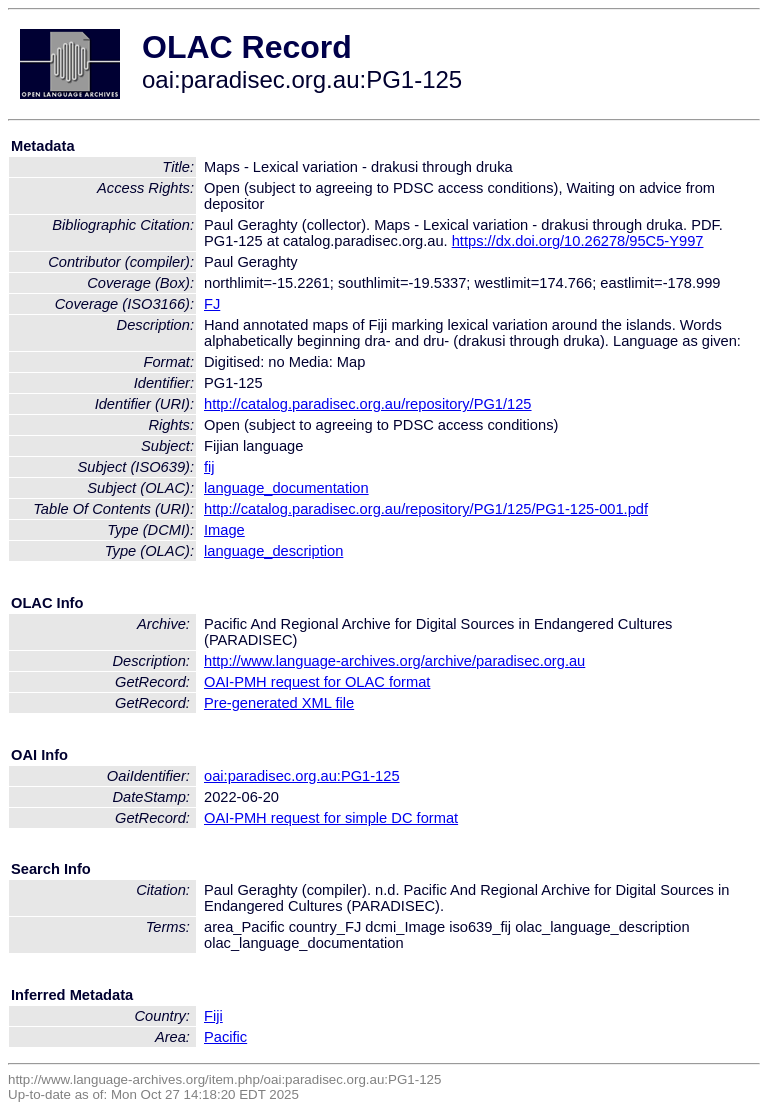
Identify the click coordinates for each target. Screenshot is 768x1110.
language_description (273, 551)
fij (209, 467)
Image (224, 530)
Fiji (213, 1016)
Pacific (225, 1037)
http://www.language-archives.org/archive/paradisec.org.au (394, 661)
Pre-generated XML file (279, 703)
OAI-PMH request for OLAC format (317, 682)
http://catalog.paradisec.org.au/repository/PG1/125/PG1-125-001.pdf (426, 509)
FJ (212, 304)
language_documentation (286, 488)
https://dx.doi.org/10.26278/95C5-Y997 (578, 241)
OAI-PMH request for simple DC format (331, 818)
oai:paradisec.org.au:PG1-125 (302, 776)
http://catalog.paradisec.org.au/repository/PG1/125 (368, 404)
